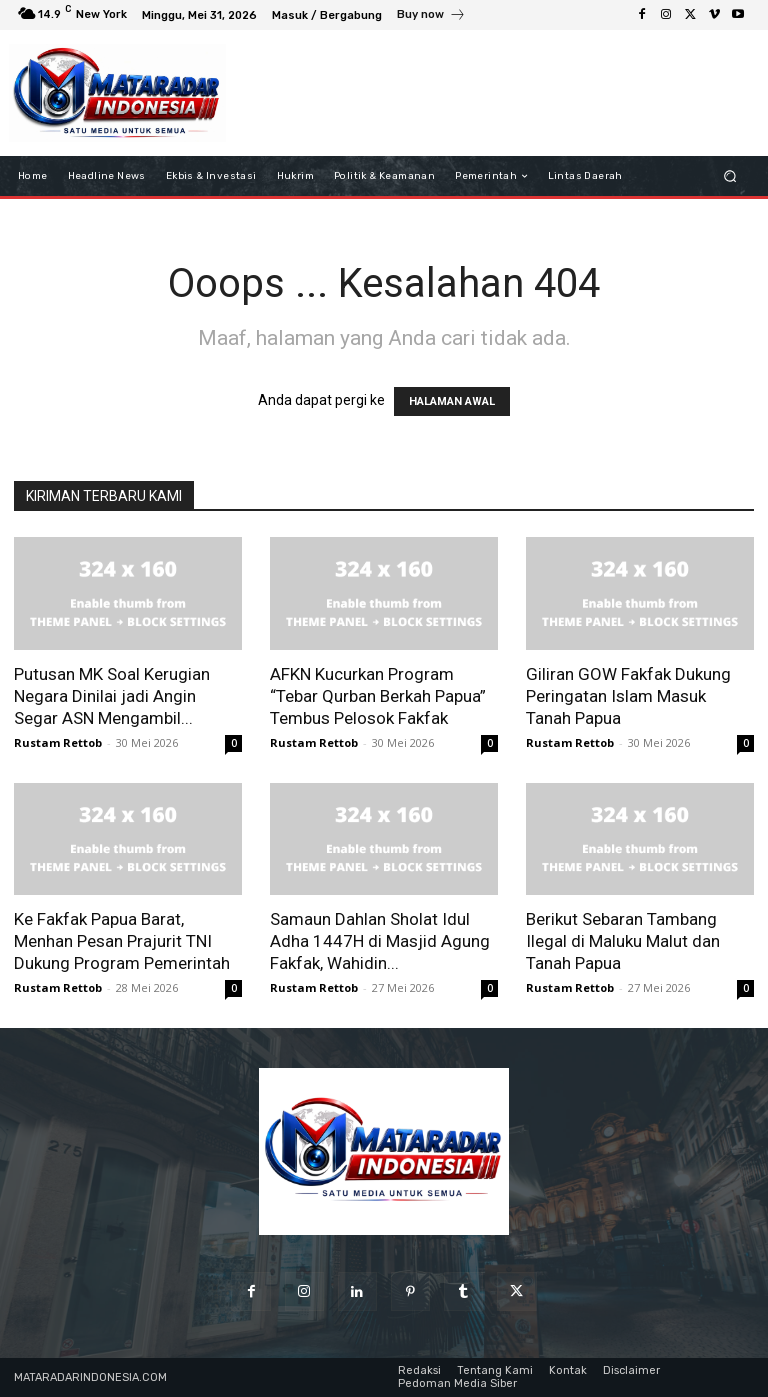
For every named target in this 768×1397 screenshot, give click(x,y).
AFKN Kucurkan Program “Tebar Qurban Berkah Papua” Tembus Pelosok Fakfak (378, 696)
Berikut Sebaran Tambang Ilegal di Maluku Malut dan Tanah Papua (623, 941)
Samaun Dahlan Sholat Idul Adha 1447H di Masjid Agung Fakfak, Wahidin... (380, 941)
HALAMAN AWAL (452, 401)
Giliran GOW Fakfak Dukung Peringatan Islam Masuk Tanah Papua (628, 696)
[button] (730, 176)
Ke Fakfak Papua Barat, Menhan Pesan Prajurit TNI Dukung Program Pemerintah (122, 941)
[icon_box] (431, 17)
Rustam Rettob (58, 742)
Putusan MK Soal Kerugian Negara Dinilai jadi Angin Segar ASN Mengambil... (112, 696)
